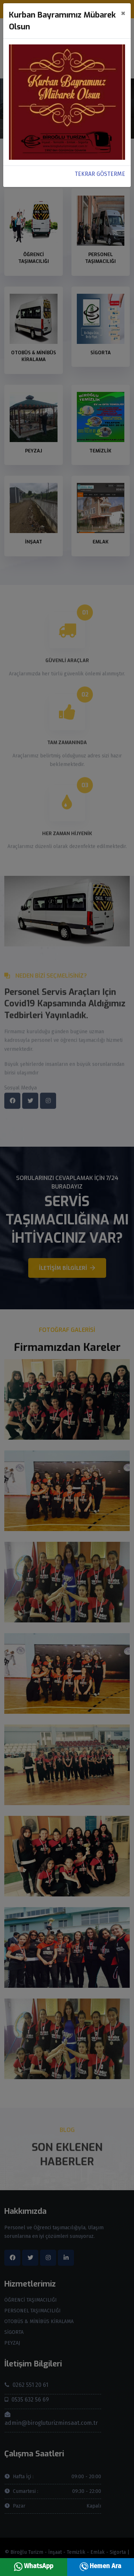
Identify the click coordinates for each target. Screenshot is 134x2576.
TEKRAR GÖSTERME (100, 174)
